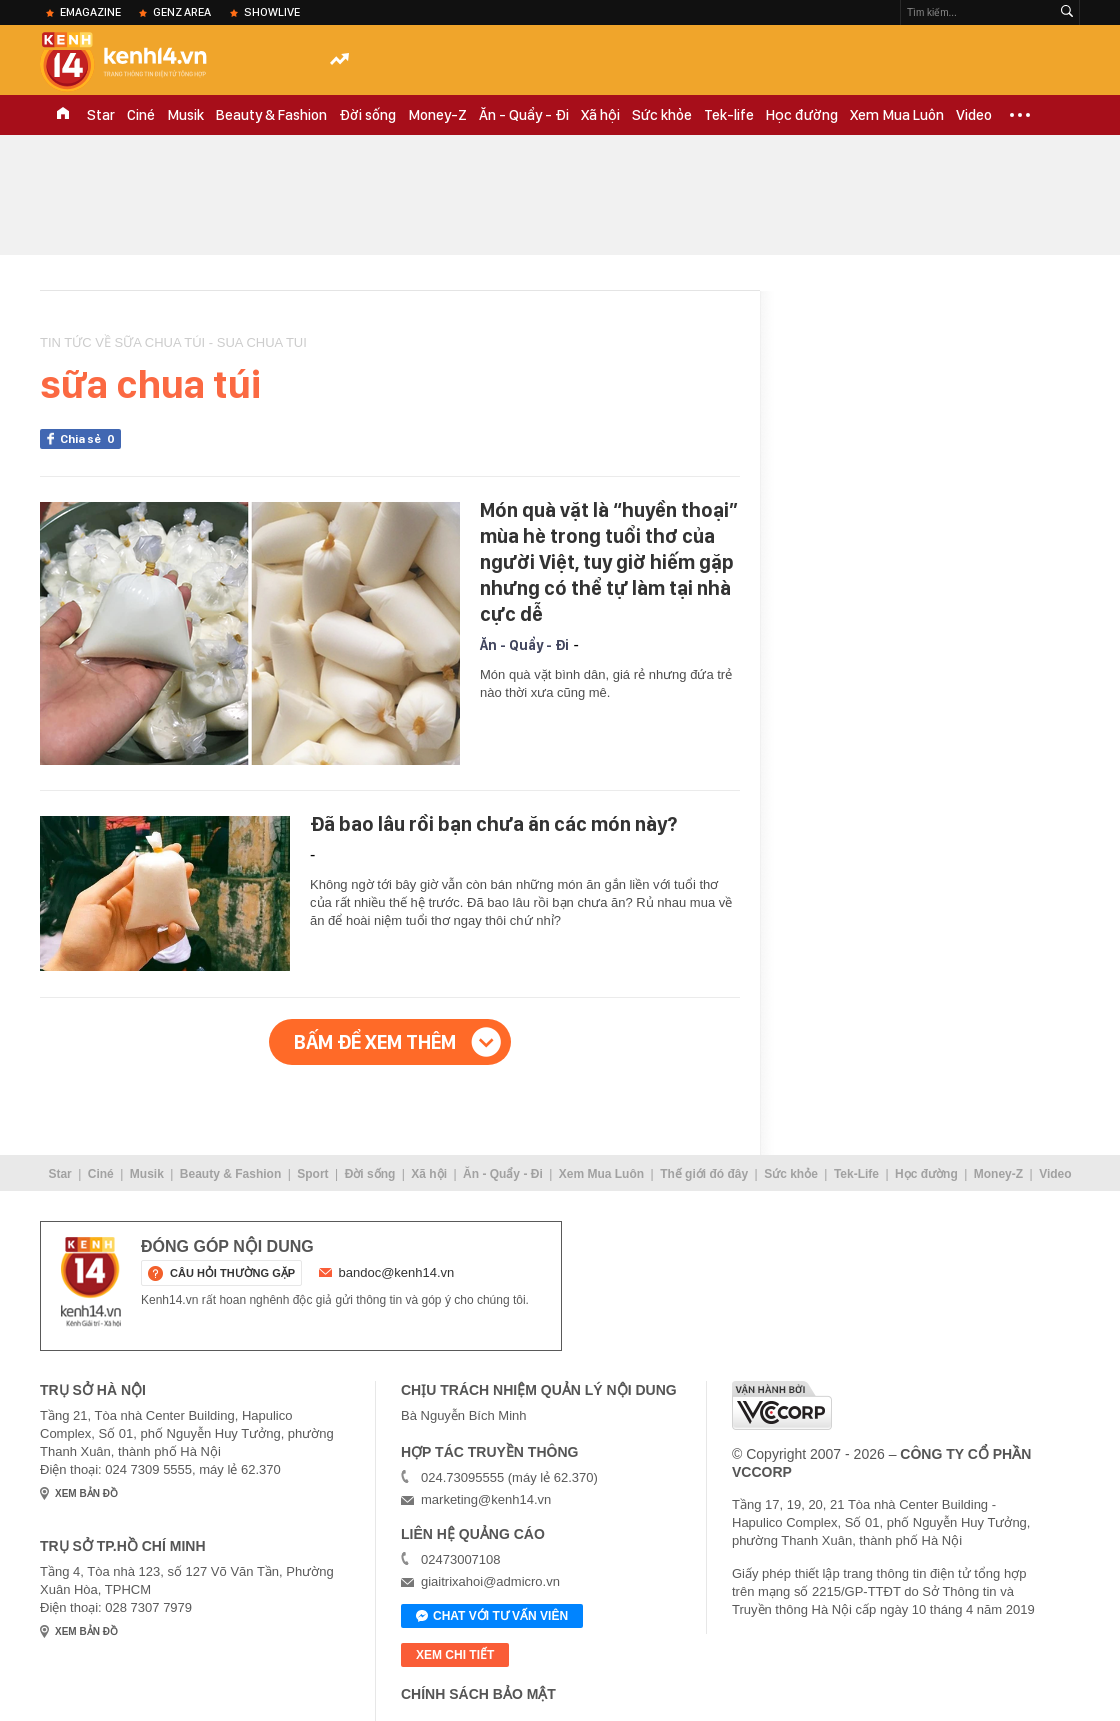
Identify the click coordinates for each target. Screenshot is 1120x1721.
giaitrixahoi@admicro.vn (490, 1581)
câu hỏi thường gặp (232, 1273)
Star (101, 115)
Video (974, 115)
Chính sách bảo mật (478, 1694)
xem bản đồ (86, 1493)
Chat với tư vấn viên (492, 1617)
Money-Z (437, 115)
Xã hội (600, 115)
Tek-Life (856, 1174)
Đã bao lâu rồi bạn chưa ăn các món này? (493, 824)
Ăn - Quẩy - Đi (524, 115)
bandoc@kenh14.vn (397, 1272)
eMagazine (90, 12)
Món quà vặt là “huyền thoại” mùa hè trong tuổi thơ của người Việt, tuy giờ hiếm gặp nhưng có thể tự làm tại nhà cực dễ (609, 562)
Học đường (802, 115)
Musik (185, 115)
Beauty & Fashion (271, 115)
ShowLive (272, 12)
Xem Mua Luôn (897, 115)
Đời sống (367, 115)
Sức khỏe (662, 115)
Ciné (141, 115)
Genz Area (182, 12)
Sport (312, 1174)
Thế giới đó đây (704, 1174)
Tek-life (729, 115)
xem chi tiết (455, 1655)
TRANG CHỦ (63, 115)
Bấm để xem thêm (375, 1042)
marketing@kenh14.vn (486, 1499)
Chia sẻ (90, 439)
